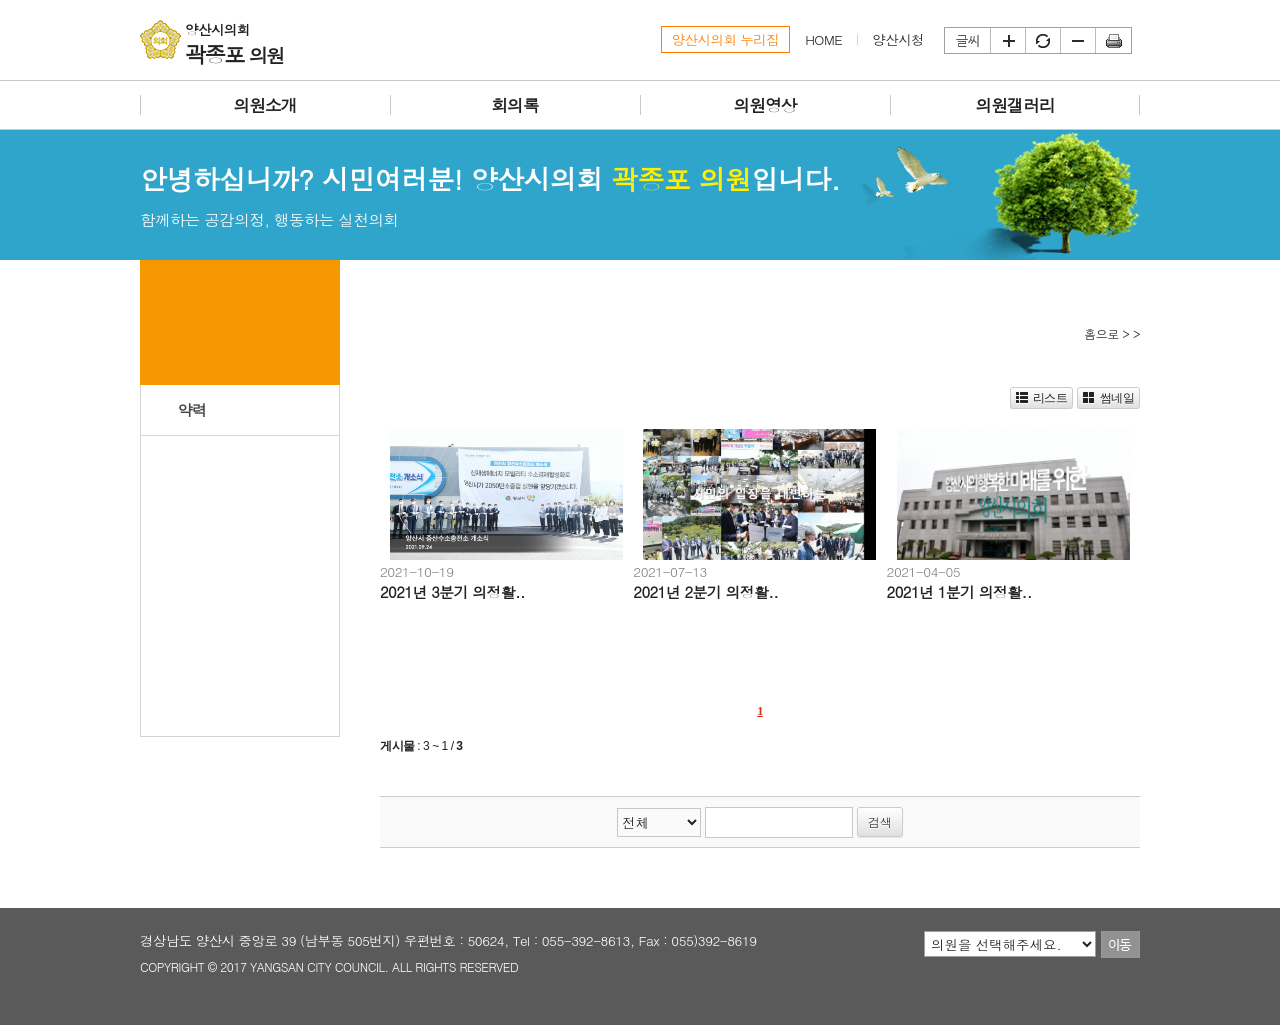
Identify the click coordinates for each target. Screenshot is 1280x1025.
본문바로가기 (0, 0)
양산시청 (898, 39)
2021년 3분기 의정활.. (452, 591)
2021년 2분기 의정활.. (705, 591)
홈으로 (1101, 333)
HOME (823, 39)
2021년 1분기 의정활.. (959, 591)
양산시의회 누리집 (726, 39)
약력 (192, 409)
